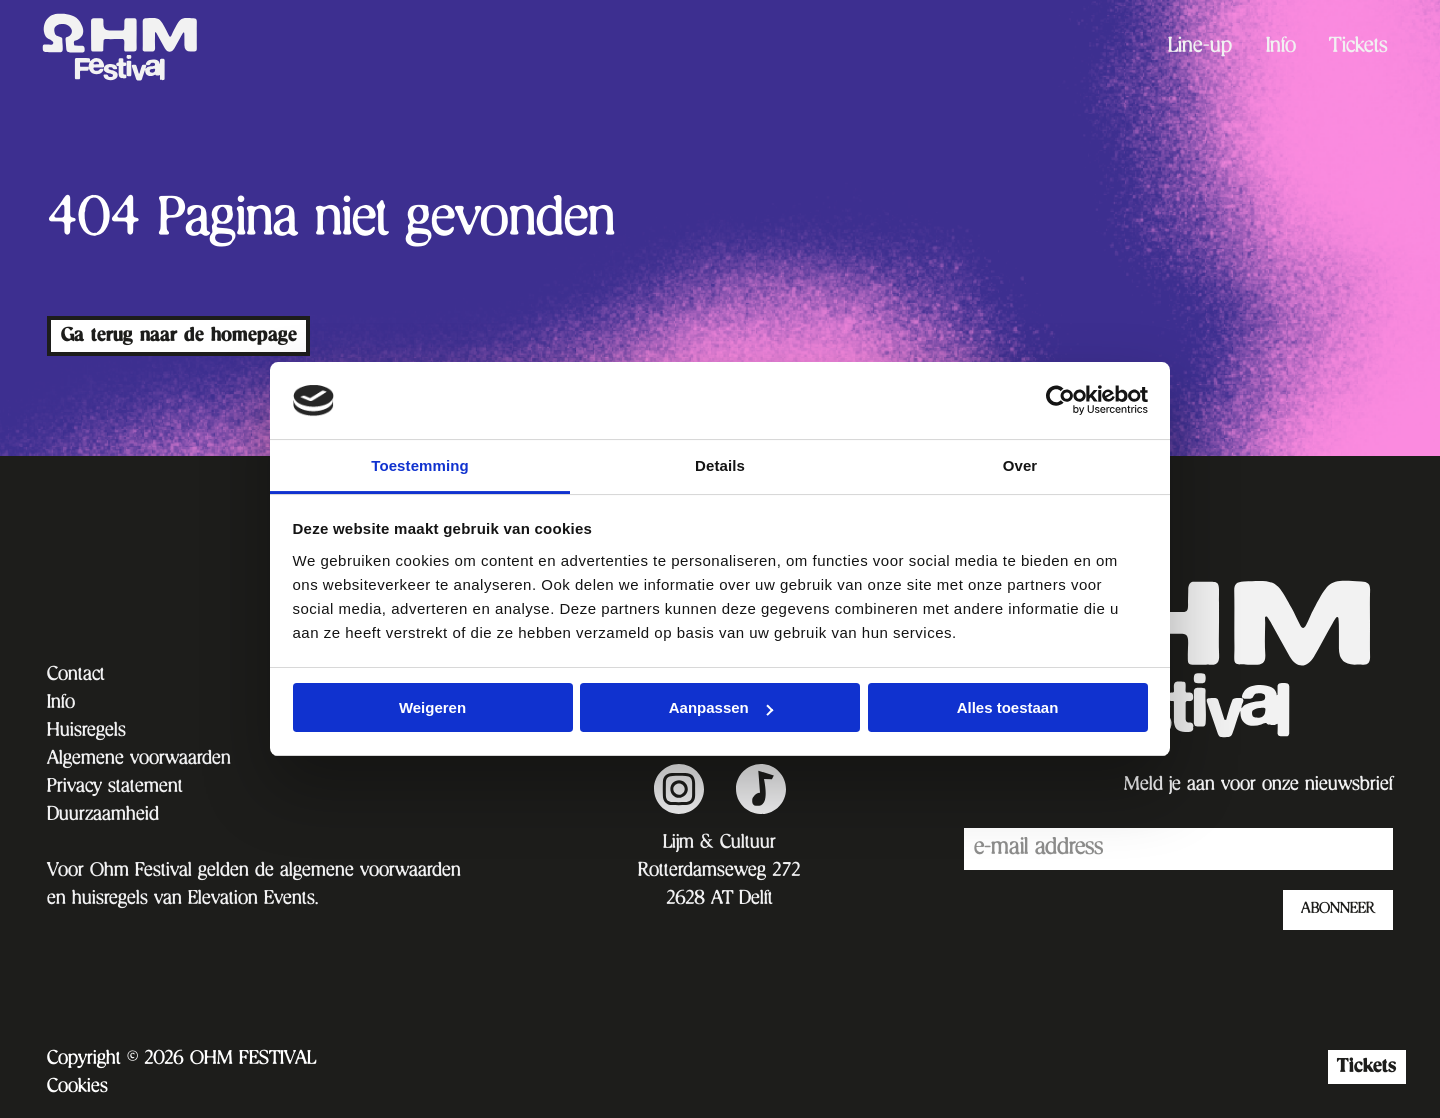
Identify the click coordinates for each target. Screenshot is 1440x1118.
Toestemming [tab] (420, 465)
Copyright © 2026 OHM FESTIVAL (181, 1060)
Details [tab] (720, 465)
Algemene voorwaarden (139, 760)
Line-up (1200, 48)
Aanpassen (721, 707)
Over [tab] (1020, 465)
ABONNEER (1338, 910)
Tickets (1358, 48)
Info (1281, 48)
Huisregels (86, 732)
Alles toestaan (1008, 707)
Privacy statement (115, 788)
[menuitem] (1200, 47)
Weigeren (432, 707)
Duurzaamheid (103, 816)
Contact (76, 676)
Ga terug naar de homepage (179, 335)
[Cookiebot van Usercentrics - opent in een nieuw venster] (1060, 400)
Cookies (77, 1088)
